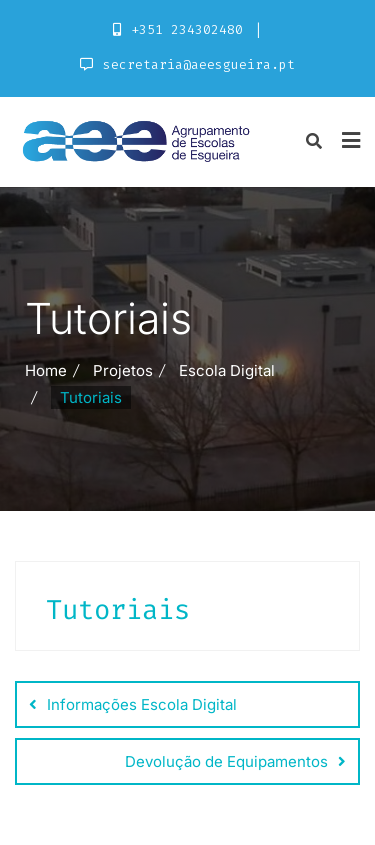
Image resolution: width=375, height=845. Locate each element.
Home (46, 370)
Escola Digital (227, 370)
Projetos (123, 370)
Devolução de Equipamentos (226, 761)
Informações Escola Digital (142, 704)
